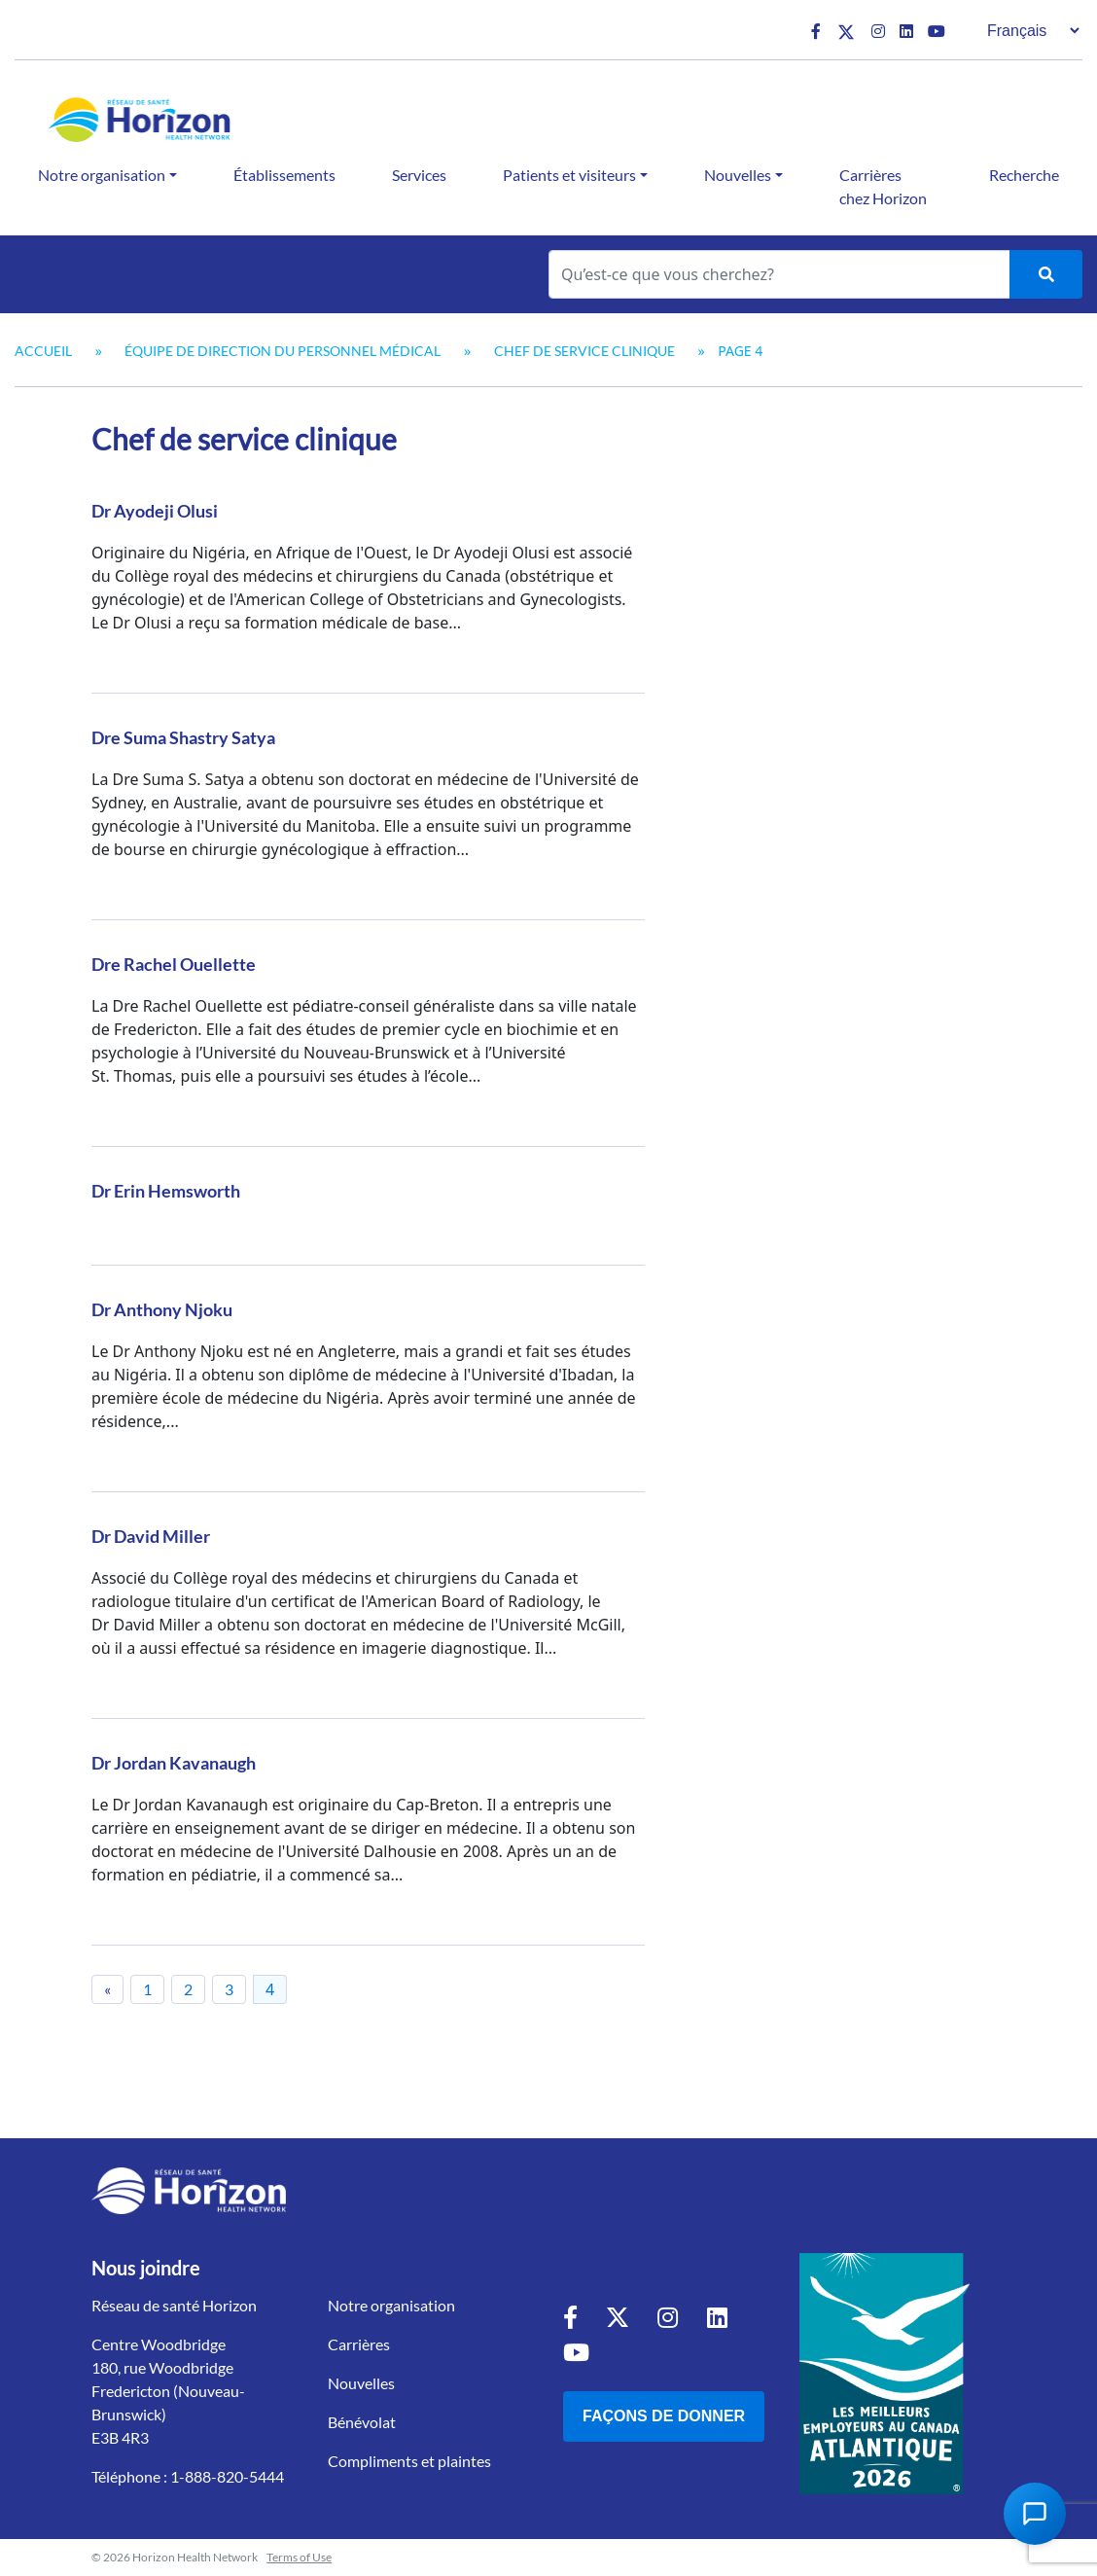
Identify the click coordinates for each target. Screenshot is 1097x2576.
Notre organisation (101, 174)
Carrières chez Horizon (883, 186)
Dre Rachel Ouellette (173, 964)
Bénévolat (362, 2422)
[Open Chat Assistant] (1035, 2514)
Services (419, 174)
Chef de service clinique (584, 350)
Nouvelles (737, 174)
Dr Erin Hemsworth (165, 1190)
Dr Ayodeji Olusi (154, 510)
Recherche (1024, 174)
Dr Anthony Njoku (161, 1309)
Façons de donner (664, 2416)
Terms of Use (299, 2557)
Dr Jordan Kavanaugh (173, 1762)
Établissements (284, 174)
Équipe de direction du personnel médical (282, 350)
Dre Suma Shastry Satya (183, 737)
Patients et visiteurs (569, 174)
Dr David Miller (150, 1536)
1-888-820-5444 (227, 2476)
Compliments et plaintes (409, 2460)
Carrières (359, 2344)
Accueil (43, 350)
